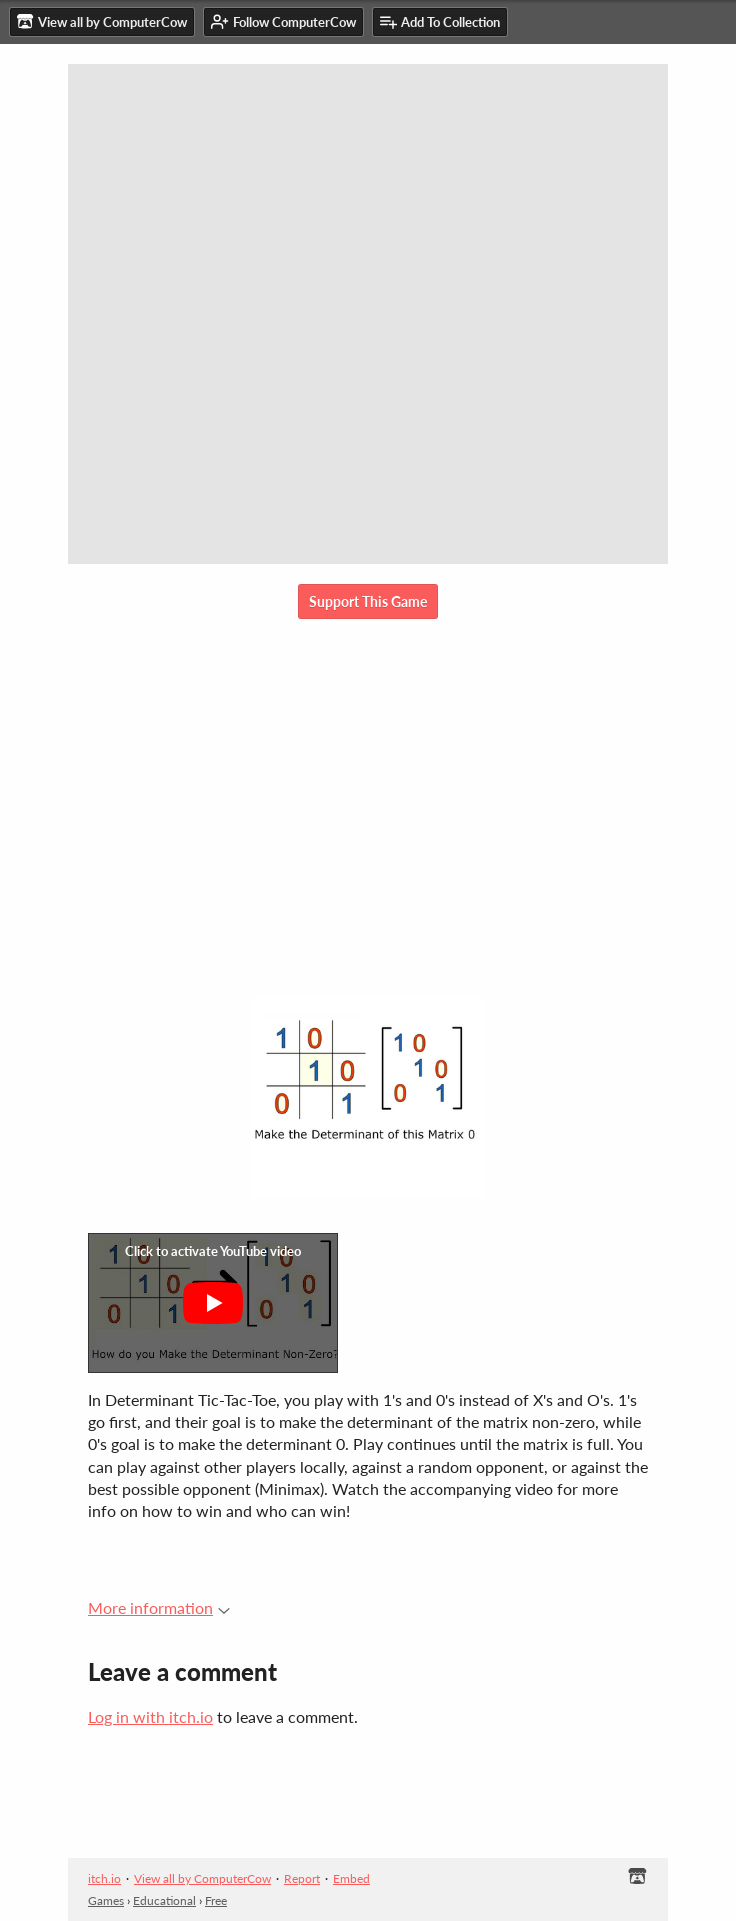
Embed (351, 1878)
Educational (164, 1900)
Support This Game (368, 601)
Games (106, 1900)
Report (302, 1878)
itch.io (104, 1878)
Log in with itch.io (150, 1716)
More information (159, 1607)
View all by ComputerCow (202, 1878)
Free (216, 1900)
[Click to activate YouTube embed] (213, 1303)
